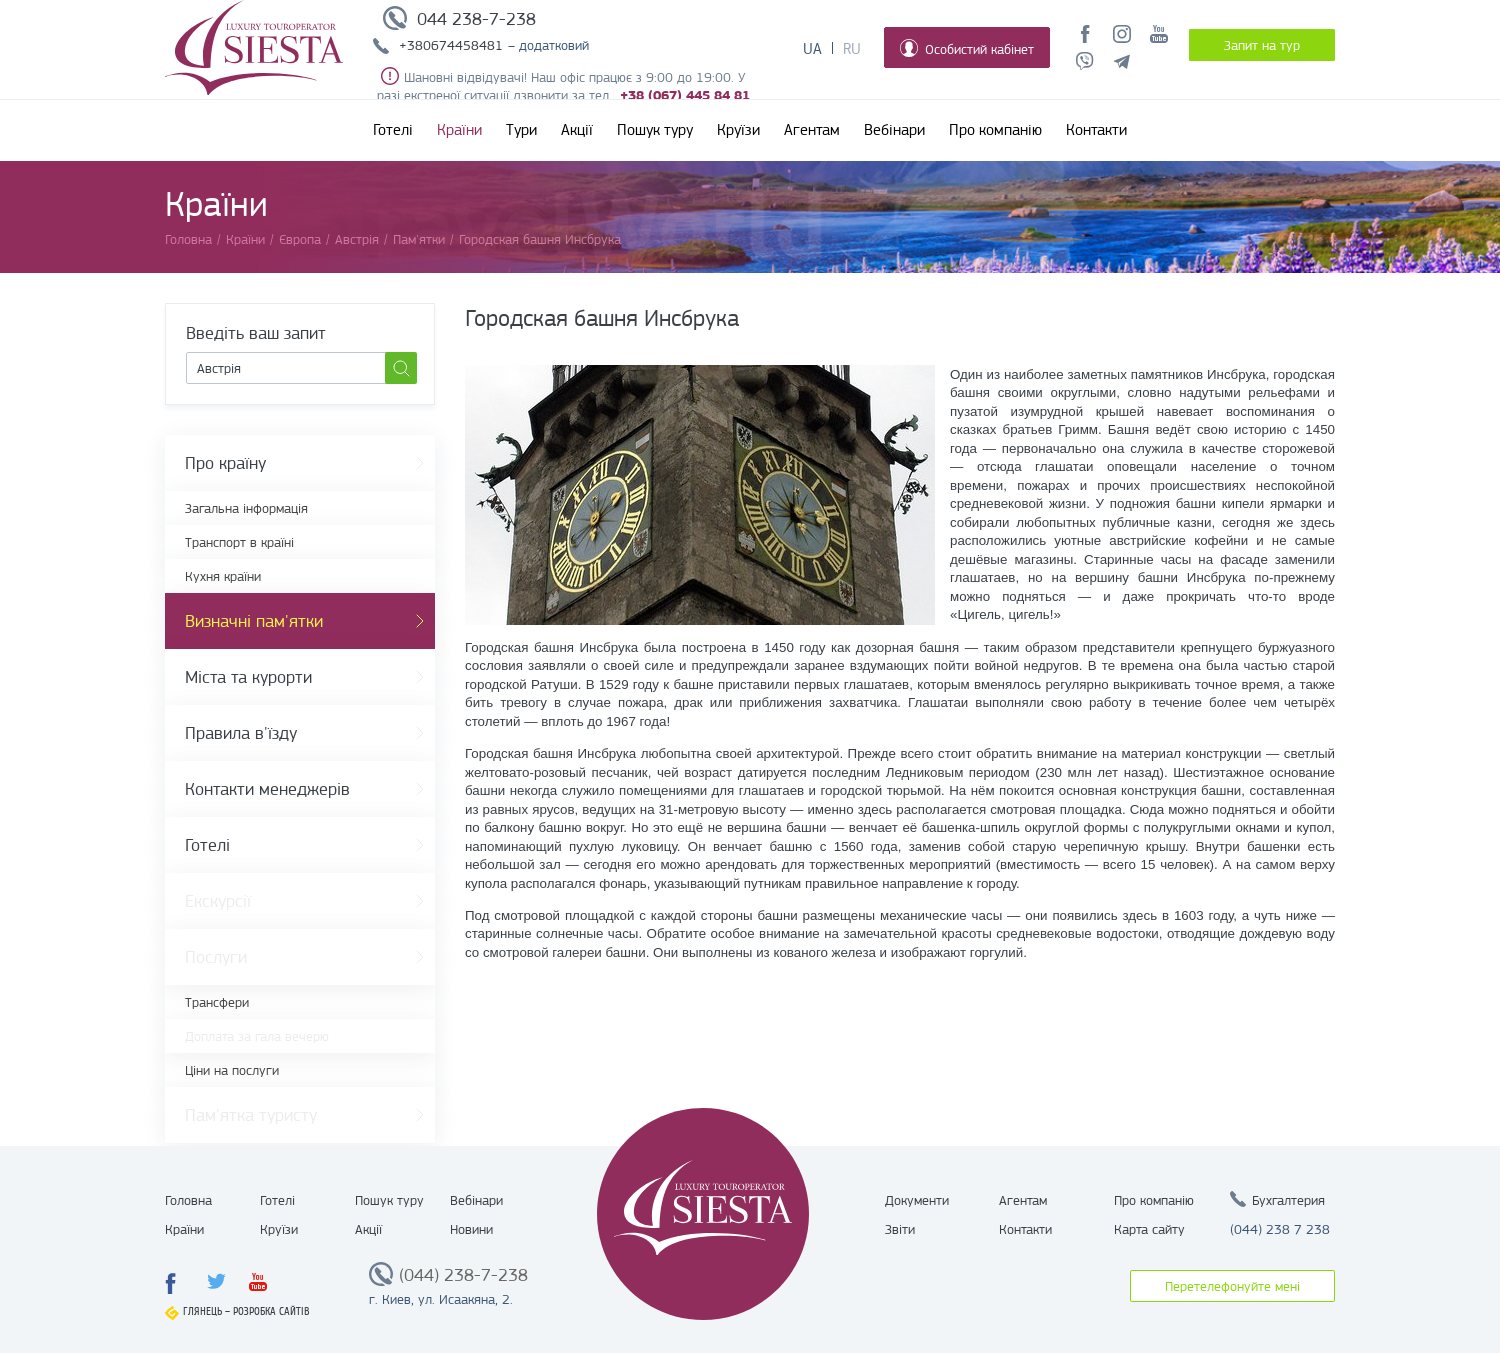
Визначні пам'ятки (254, 621)
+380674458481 (451, 45)
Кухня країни (223, 576)
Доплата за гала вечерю (257, 1036)
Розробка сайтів (271, 1311)
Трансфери (217, 1002)
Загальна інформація (246, 508)
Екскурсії (218, 901)
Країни (459, 130)
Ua (812, 49)
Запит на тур (1262, 45)
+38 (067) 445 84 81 (685, 95)
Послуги (216, 957)
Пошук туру (655, 130)
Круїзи (738, 130)
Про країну (225, 463)
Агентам (812, 130)
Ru (852, 49)
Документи (917, 1200)
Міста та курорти (248, 677)
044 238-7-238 (476, 19)
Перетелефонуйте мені (1232, 1286)
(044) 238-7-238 (463, 1275)
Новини (471, 1229)
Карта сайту (1149, 1229)
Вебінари (894, 130)
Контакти (1096, 130)
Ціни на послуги (232, 1070)
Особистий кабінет (967, 48)
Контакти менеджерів (267, 789)
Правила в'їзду (241, 733)
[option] (700, 495)
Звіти (900, 1229)
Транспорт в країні (239, 542)
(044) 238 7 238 (1280, 1229)
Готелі (393, 130)
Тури (521, 130)
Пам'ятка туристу (251, 1115)
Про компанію (995, 130)
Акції (577, 130)
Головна (188, 1200)
